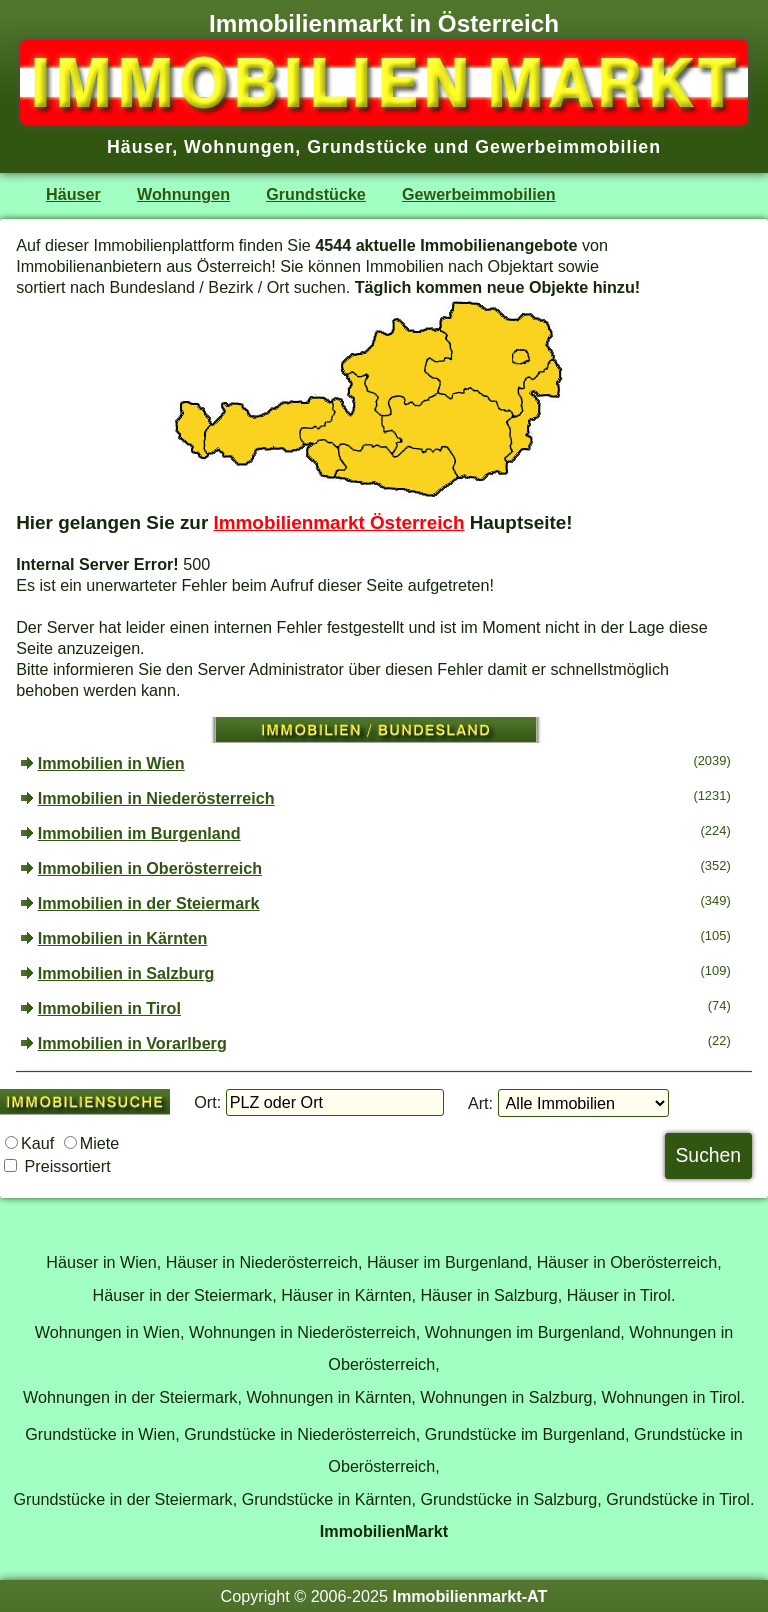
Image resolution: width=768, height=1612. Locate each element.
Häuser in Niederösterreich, (264, 1262)
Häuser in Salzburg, (491, 1295)
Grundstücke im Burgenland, (527, 1434)
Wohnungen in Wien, (110, 1332)
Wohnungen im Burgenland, (525, 1332)
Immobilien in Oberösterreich (150, 868)
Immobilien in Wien (111, 763)
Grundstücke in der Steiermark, (126, 1499)
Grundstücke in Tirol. (680, 1499)
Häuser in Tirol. (621, 1295)
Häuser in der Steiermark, (185, 1295)
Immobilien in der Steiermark (149, 903)
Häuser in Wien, (103, 1262)
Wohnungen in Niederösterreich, (304, 1332)
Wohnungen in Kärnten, (330, 1397)
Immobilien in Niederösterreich (156, 798)
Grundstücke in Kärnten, (329, 1499)
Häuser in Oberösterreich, (629, 1262)
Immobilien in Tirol (109, 1008)
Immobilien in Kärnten (123, 938)
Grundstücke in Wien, (102, 1434)
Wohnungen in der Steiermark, (132, 1397)
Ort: (207, 1102)
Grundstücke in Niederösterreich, (302, 1434)
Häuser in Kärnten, (348, 1295)
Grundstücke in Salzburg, (510, 1499)
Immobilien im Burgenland (139, 833)
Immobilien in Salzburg (126, 973)
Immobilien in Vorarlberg (132, 1043)
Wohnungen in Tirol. (673, 1397)
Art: (480, 1103)
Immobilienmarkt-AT (469, 1596)
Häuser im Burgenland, (449, 1262)
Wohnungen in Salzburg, (508, 1397)
